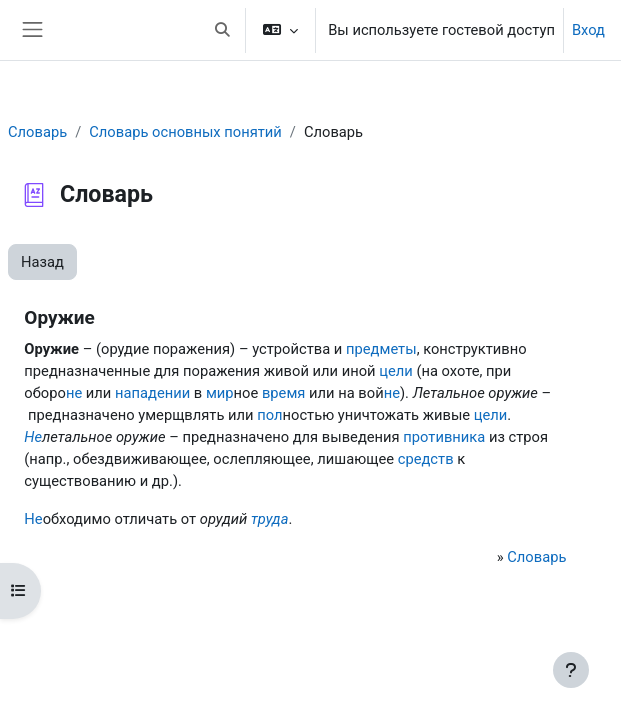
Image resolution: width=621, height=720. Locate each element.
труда (270, 519)
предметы (381, 349)
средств (426, 459)
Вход (588, 30)
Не (33, 437)
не (74, 393)
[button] (222, 30)
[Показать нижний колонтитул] (571, 670)
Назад (42, 262)
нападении (152, 393)
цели (396, 371)
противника (444, 437)
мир (220, 393)
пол (269, 415)
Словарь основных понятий (185, 132)
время (283, 393)
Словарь (37, 132)
